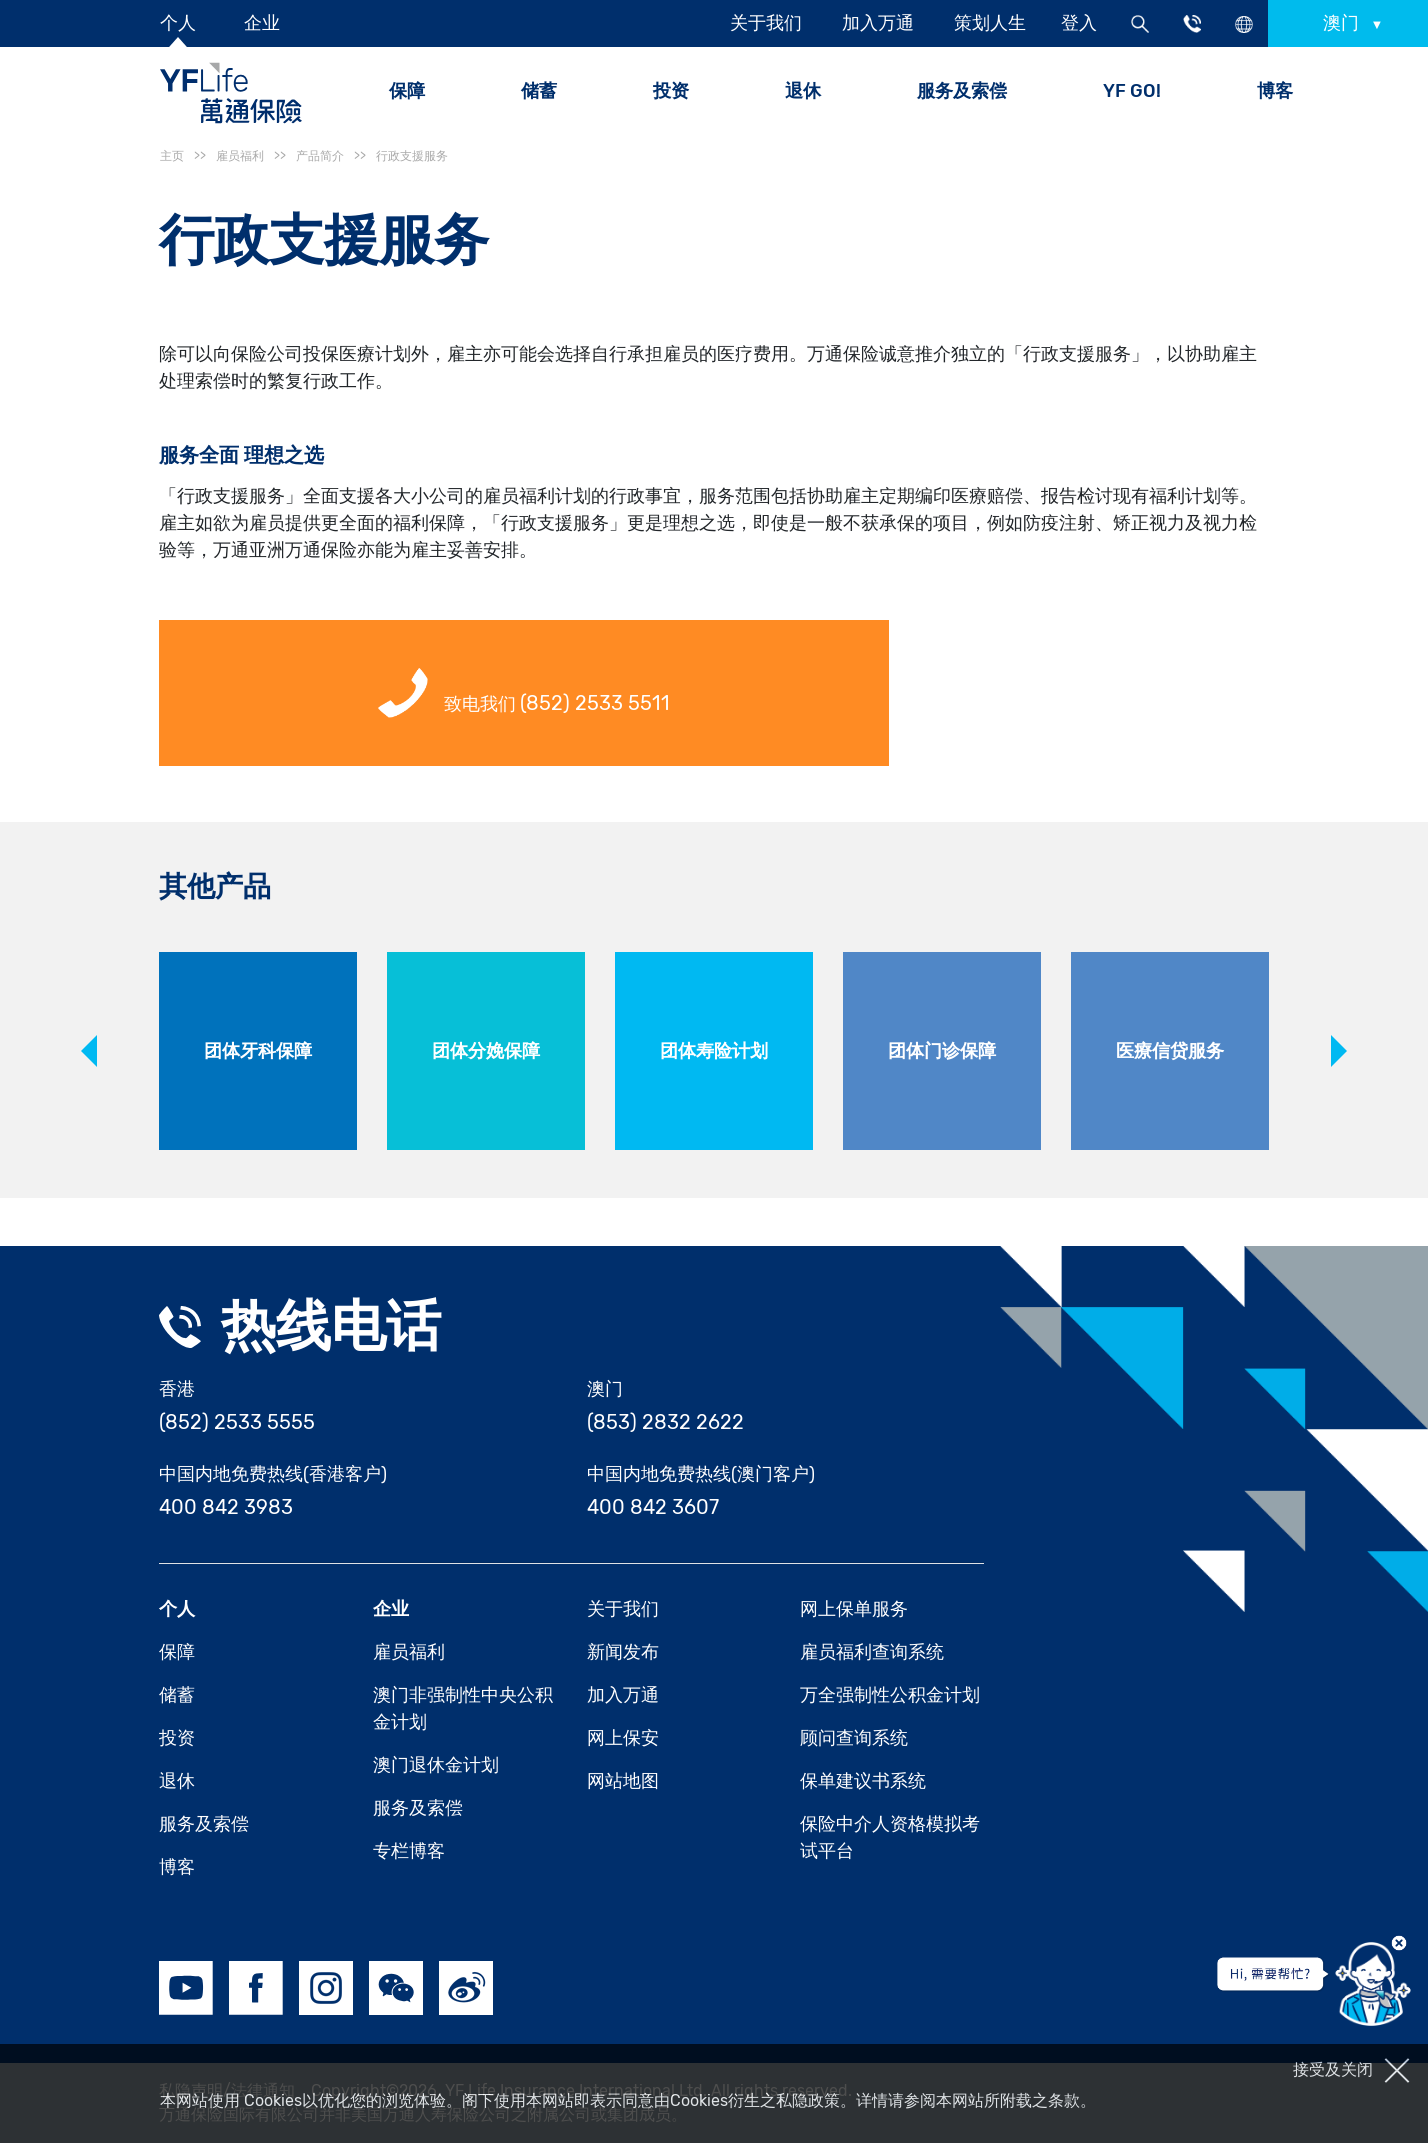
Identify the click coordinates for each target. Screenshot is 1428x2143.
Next (1339, 1051)
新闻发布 (623, 1652)
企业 (262, 23)
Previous (89, 1051)
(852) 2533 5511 (595, 703)
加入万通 (878, 23)
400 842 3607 (653, 1507)
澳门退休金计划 (436, 1765)
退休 (177, 1781)
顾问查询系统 (854, 1738)
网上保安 (623, 1738)
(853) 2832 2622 (665, 1422)
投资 (671, 91)
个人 (178, 23)
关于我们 (766, 23)
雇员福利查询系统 (872, 1652)
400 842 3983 (226, 1507)
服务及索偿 (962, 91)
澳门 (1343, 23)
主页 (172, 156)
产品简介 (320, 156)
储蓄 (177, 1695)
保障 (177, 1652)
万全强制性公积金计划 (890, 1695)
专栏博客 (409, 1851)
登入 (1079, 23)
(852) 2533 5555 (237, 1422)
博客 (1275, 91)
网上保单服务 (854, 1609)
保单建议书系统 (863, 1781)
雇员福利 (409, 1652)
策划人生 (990, 23)
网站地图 (623, 1781)
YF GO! (1132, 91)
